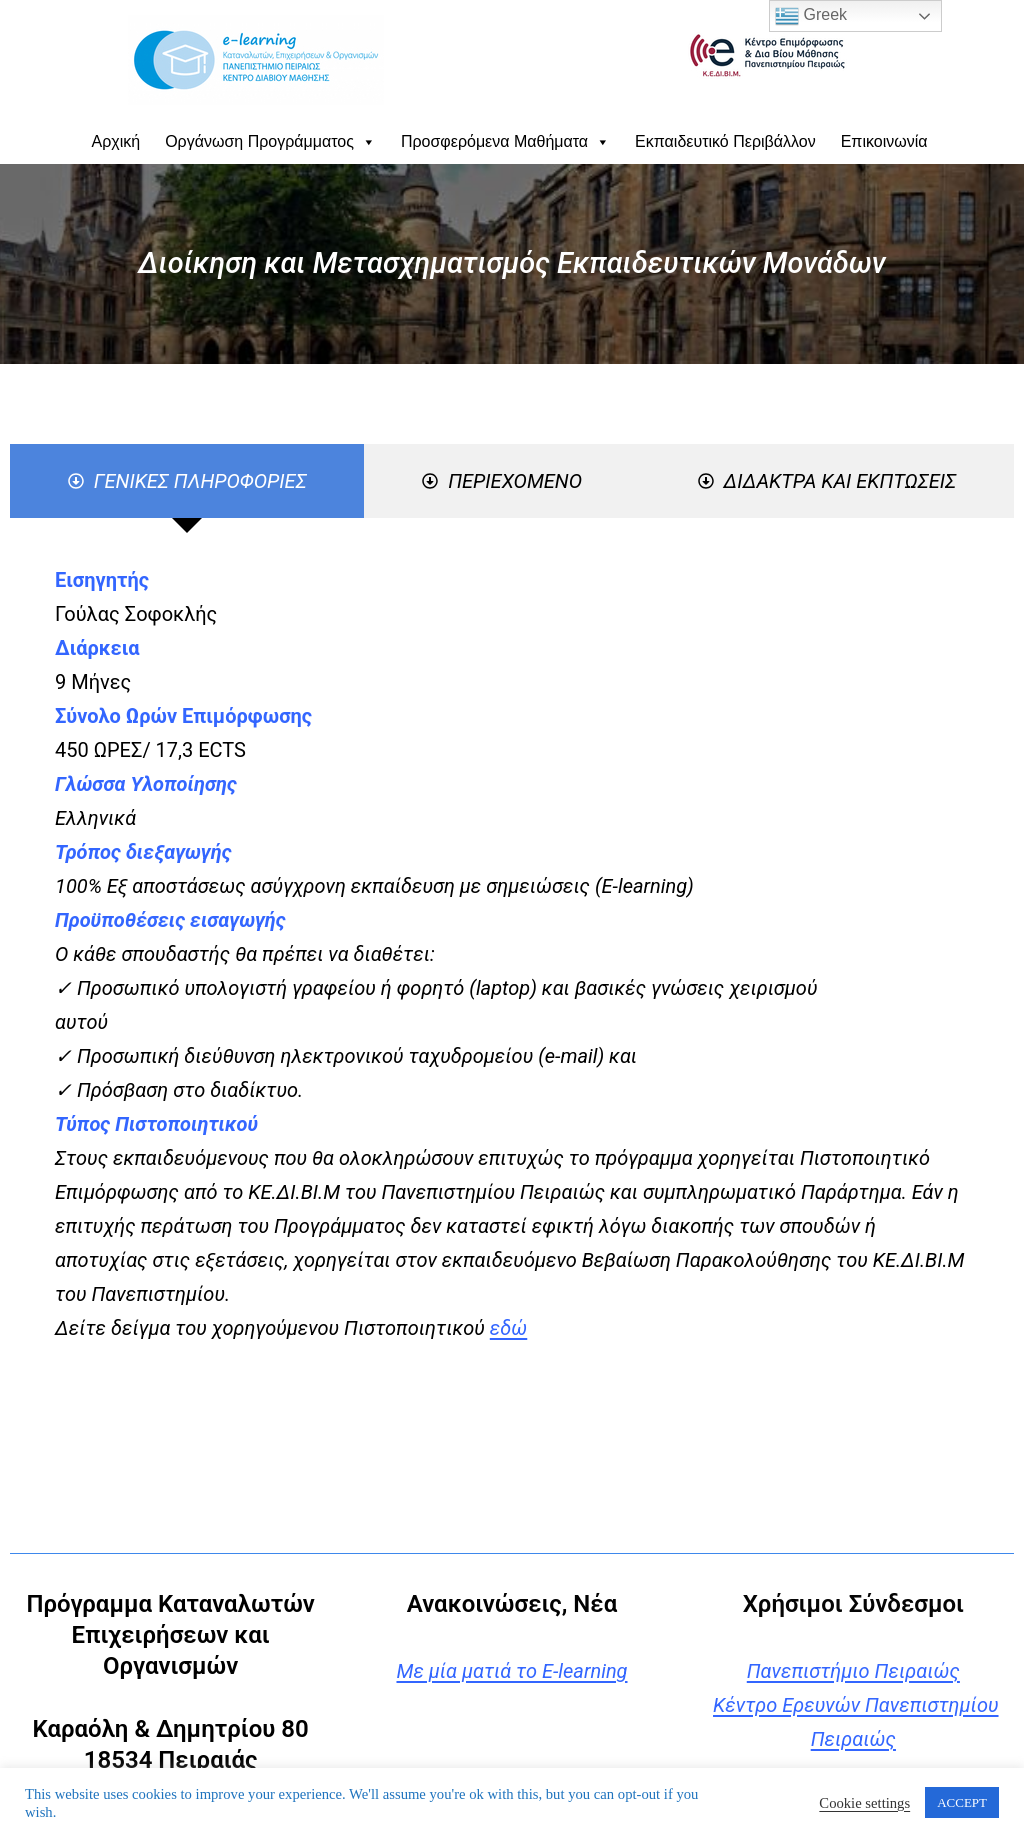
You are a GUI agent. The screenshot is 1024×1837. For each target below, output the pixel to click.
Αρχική (116, 141)
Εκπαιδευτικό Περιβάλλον (725, 141)
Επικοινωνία (884, 141)
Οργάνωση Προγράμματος (270, 141)
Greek (811, 16)
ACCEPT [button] (962, 1802)
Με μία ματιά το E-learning (511, 1671)
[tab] (187, 481)
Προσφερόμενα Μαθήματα (505, 141)
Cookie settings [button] (864, 1803)
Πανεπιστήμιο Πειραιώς (853, 1671)
